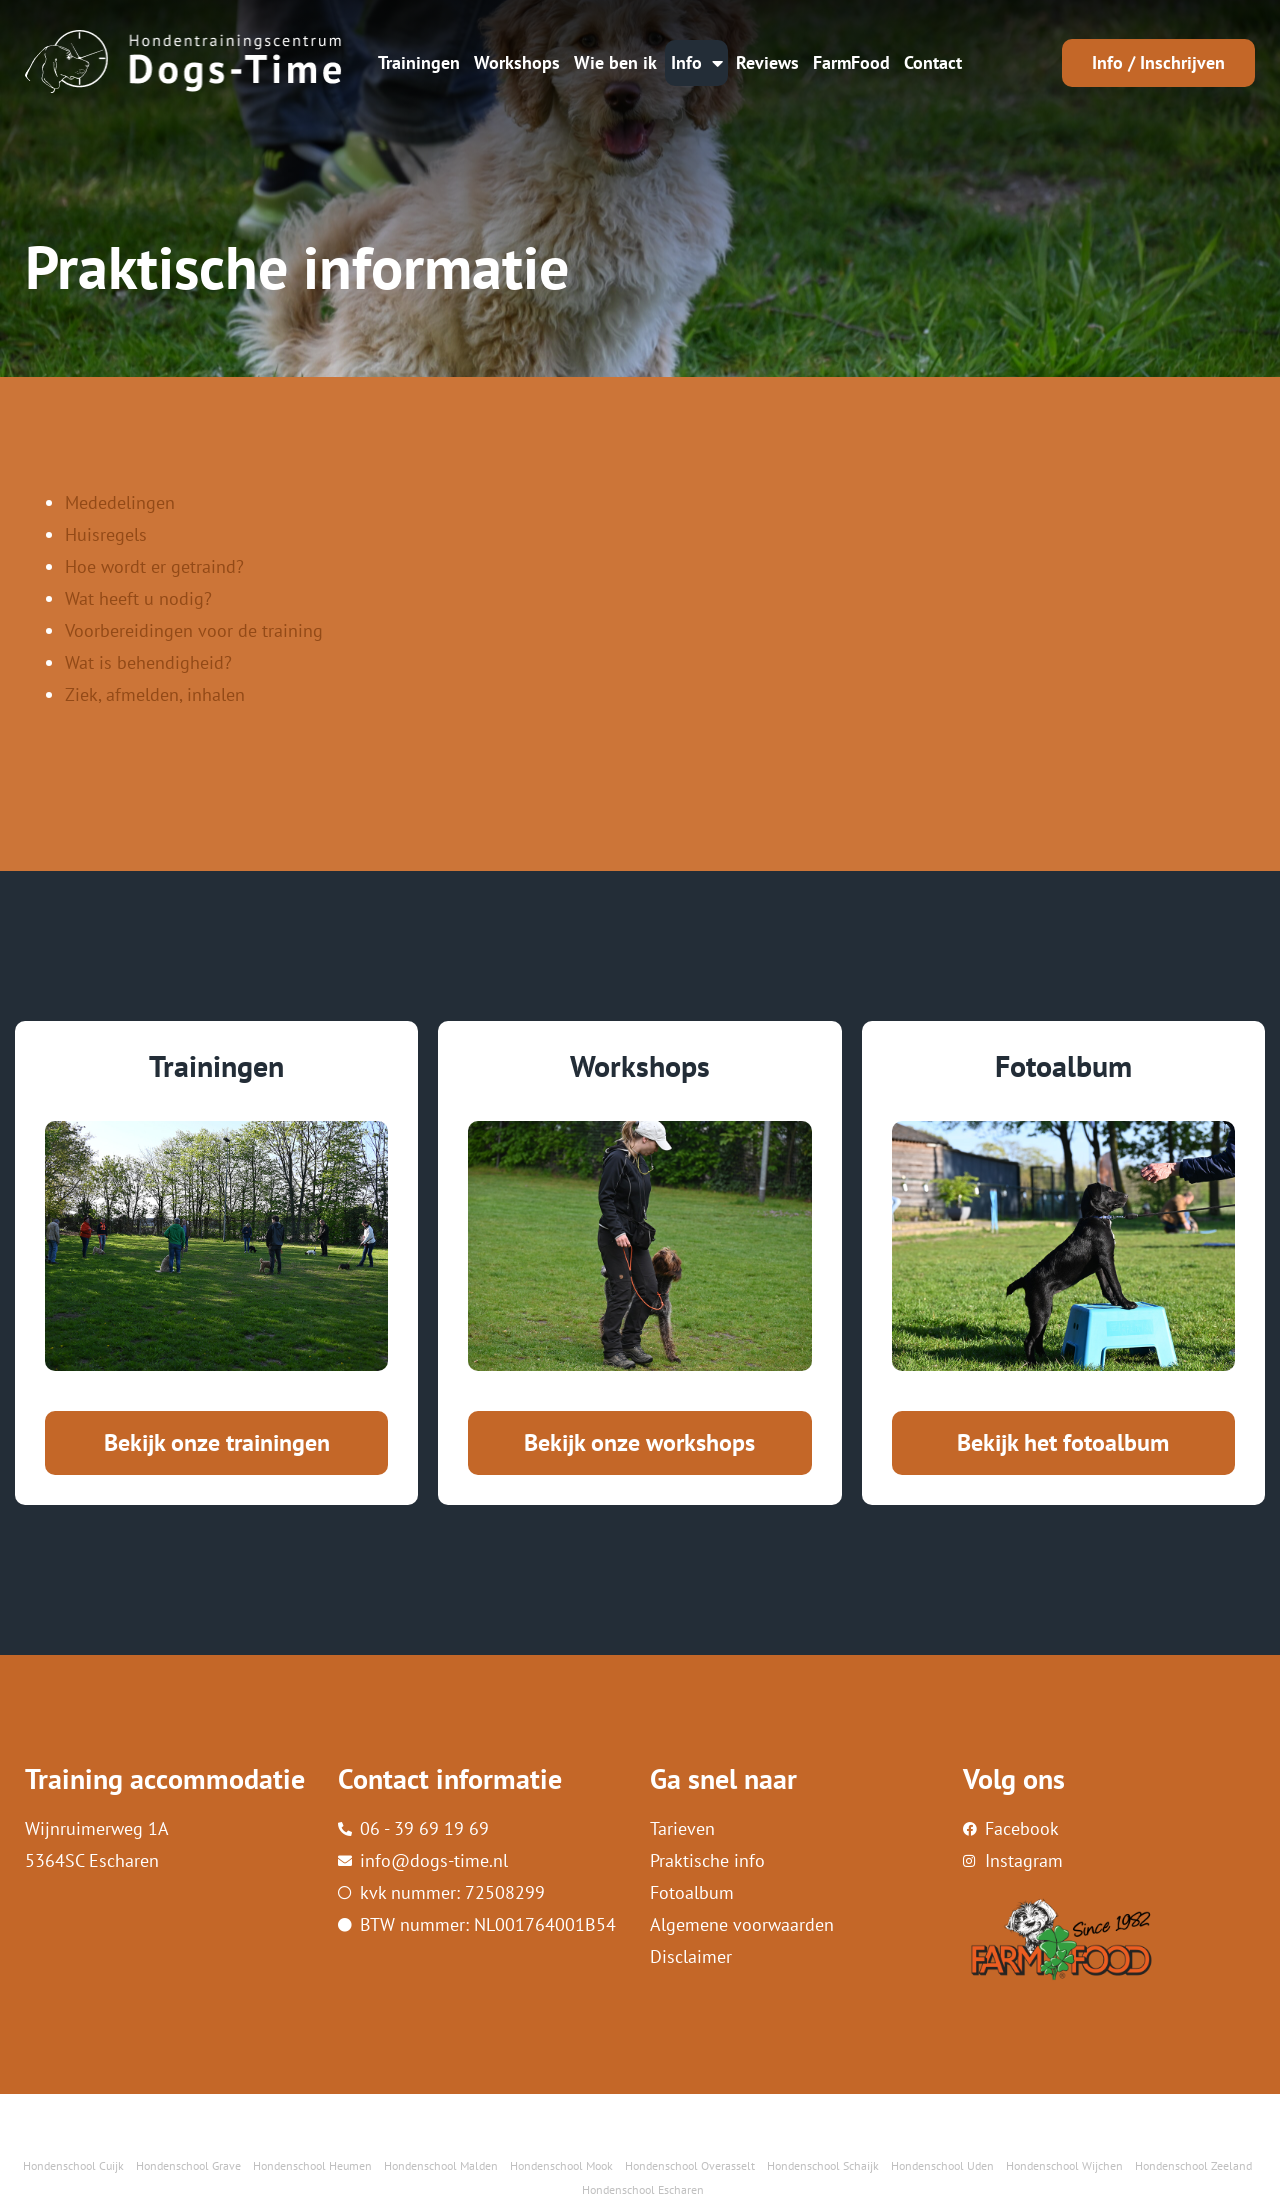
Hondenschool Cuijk (73, 2165)
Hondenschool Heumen (312, 2165)
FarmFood (851, 62)
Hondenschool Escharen (643, 2189)
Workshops (517, 62)
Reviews (767, 62)
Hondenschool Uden (942, 2165)
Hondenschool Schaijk (823, 2165)
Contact (933, 62)
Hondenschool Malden (441, 2165)
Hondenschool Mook (561, 2165)
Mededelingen (120, 502)
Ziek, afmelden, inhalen (155, 694)
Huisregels (106, 534)
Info (697, 63)
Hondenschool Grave (188, 2165)
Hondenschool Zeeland (1193, 2165)
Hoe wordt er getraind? (154, 566)
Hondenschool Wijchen (1064, 2165)
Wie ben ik (615, 62)
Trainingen (419, 62)
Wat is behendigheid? (148, 662)
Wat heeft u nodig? (138, 598)
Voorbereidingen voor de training (194, 630)
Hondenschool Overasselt (690, 2165)
